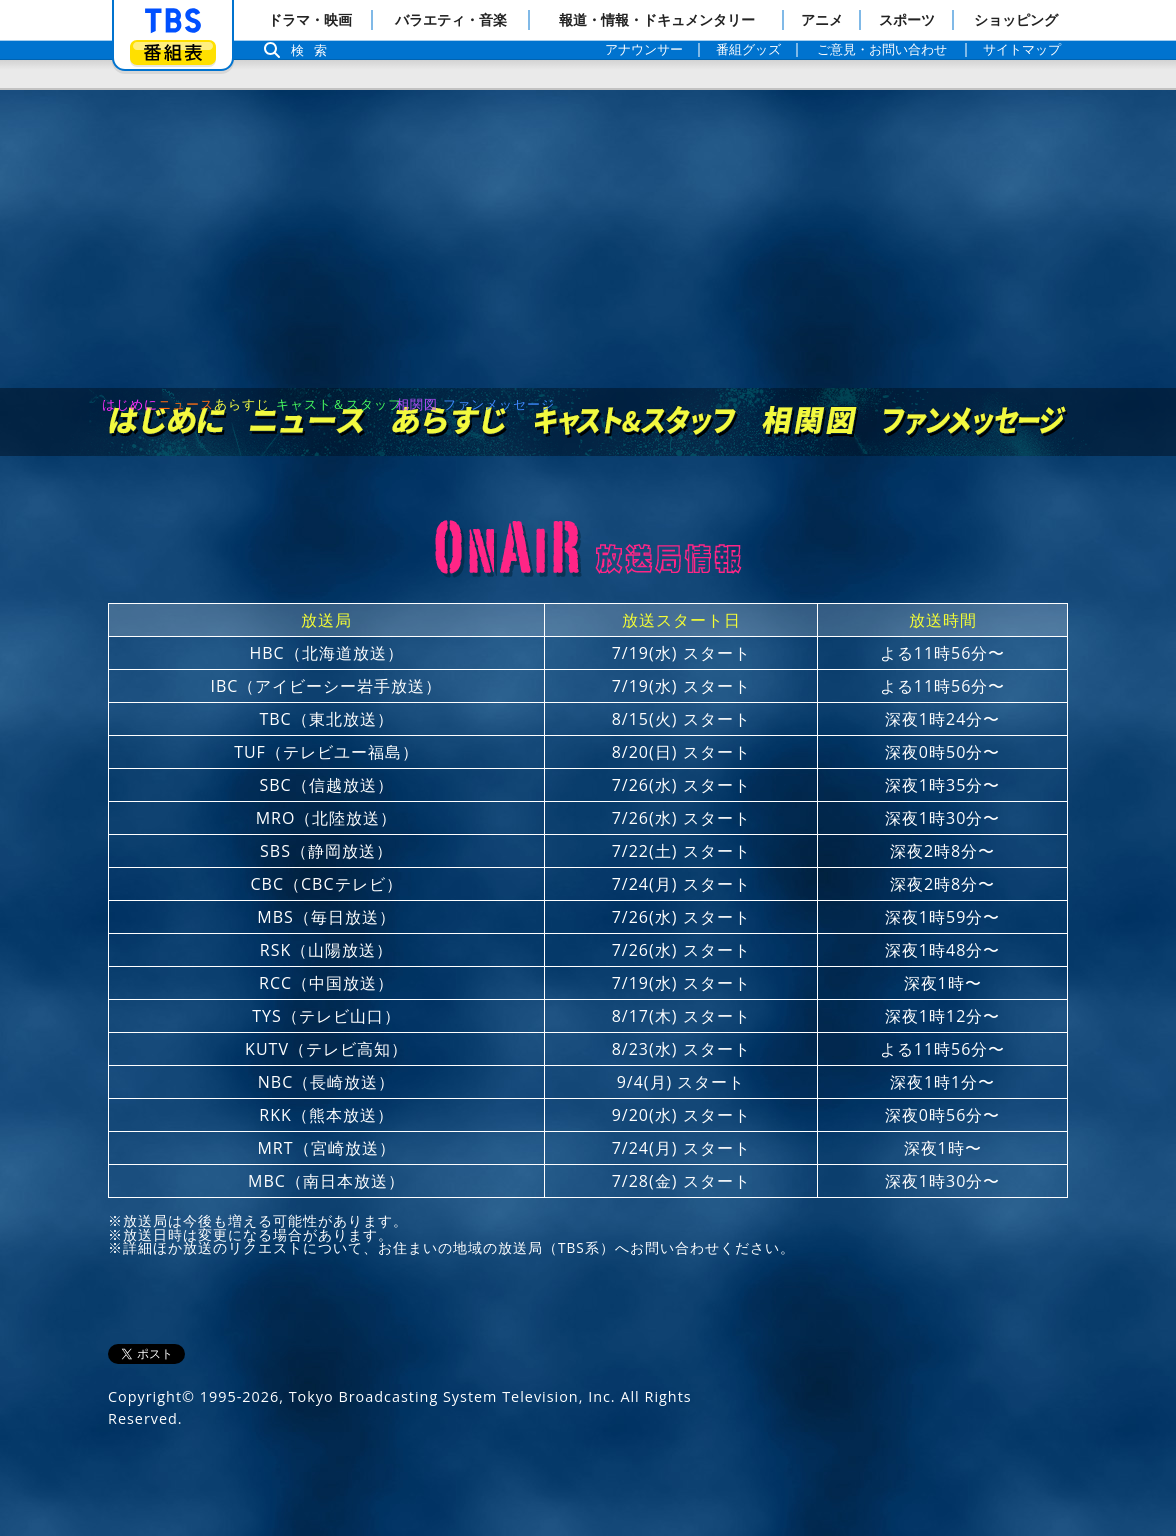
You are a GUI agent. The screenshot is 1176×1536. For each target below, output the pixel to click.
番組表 (173, 52)
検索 (314, 50)
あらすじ (450, 369)
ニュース (309, 369)
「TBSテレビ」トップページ (173, 21)
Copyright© (151, 1343)
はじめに (168, 369)
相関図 (809, 369)
